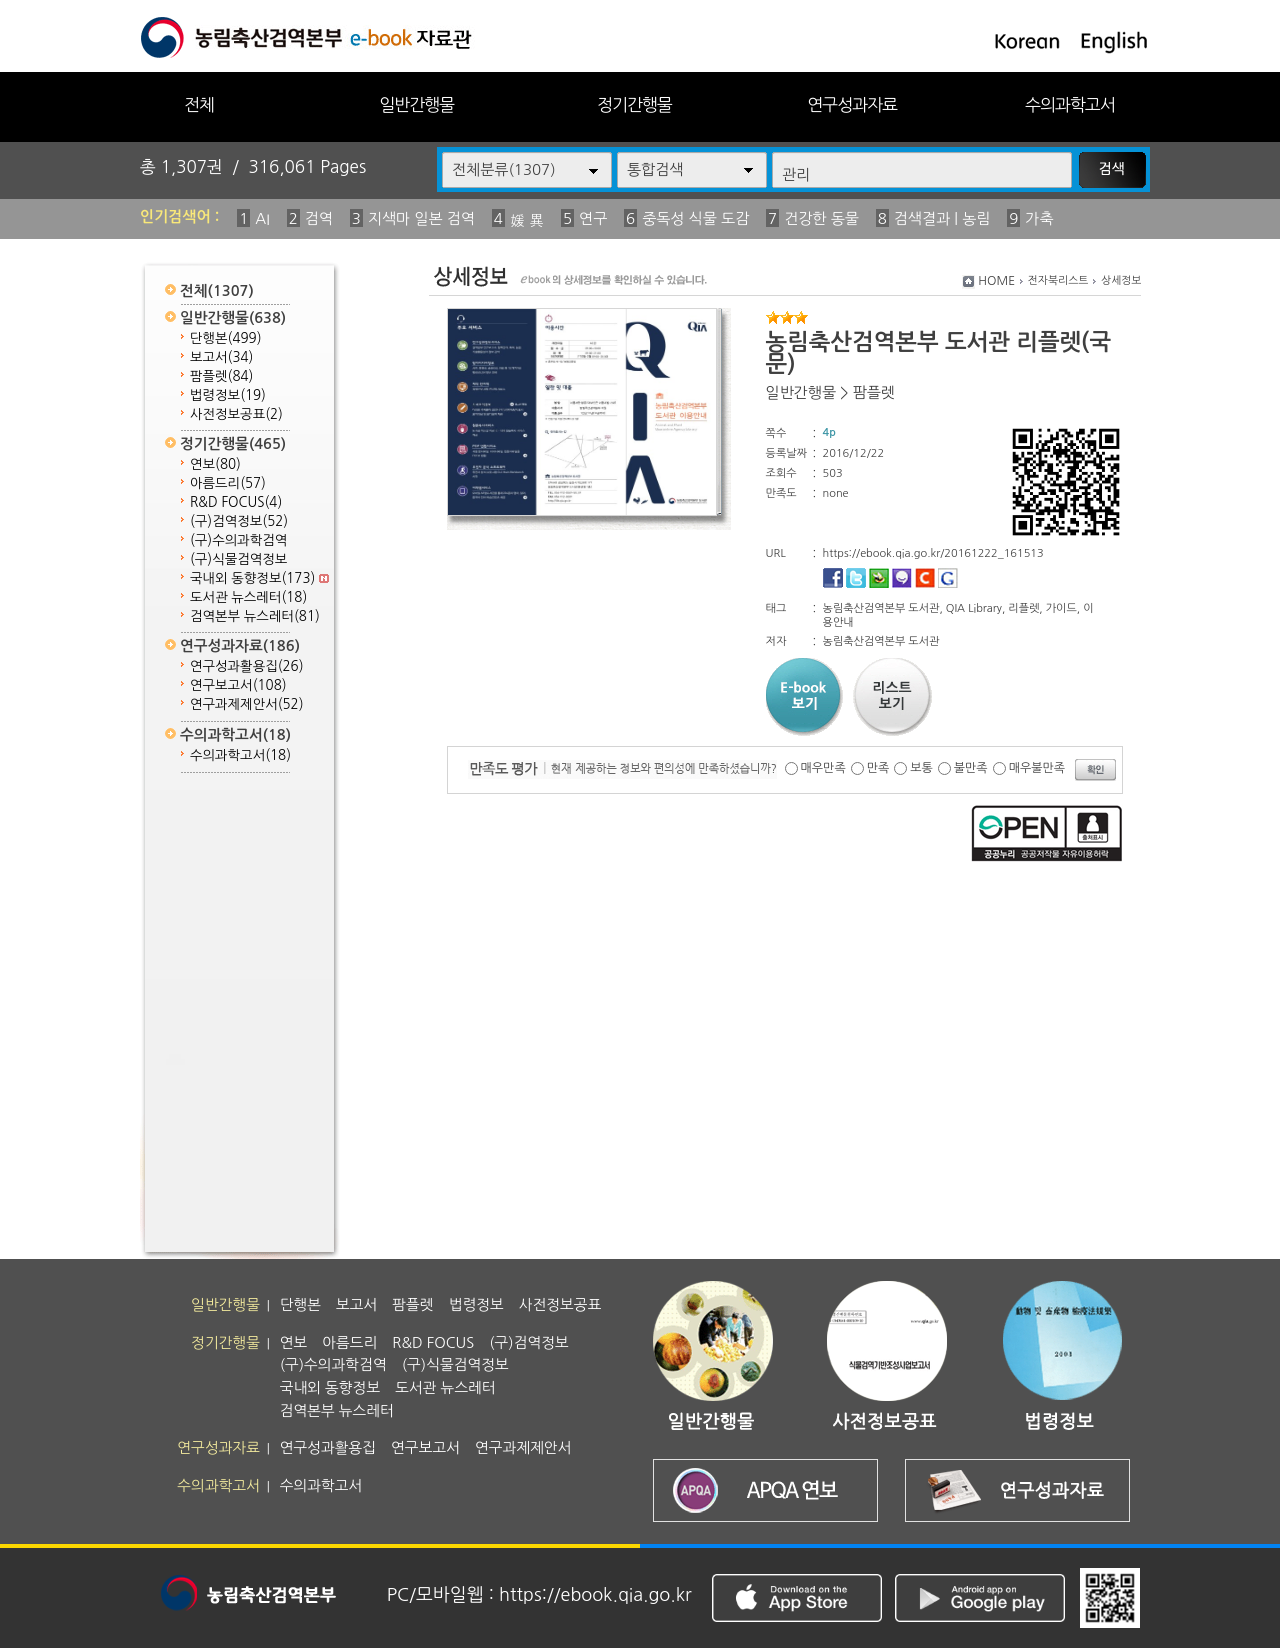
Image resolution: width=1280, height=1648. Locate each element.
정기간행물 (634, 104)
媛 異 (527, 220)
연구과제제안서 (247, 704)
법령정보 (228, 395)
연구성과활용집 (247, 666)
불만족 (971, 768)
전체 (199, 104)
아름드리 (228, 483)
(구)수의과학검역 (238, 540)
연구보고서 (238, 685)
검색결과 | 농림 (942, 218)
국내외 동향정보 (259, 578)
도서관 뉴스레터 (248, 597)
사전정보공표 (236, 414)
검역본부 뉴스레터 (255, 616)
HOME (996, 281)
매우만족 (823, 768)
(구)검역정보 (239, 521)
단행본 (226, 338)
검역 (319, 218)
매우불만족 (1037, 768)
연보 (215, 464)
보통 (921, 768)
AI (262, 218)
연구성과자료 (852, 104)
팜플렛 (221, 376)
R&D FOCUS (236, 502)
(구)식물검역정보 (238, 559)
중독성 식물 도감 (695, 218)
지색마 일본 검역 (421, 218)
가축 (1039, 218)
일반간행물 (416, 104)
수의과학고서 (1070, 104)
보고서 (221, 357)
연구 (593, 218)
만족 (878, 768)
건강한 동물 (821, 218)
